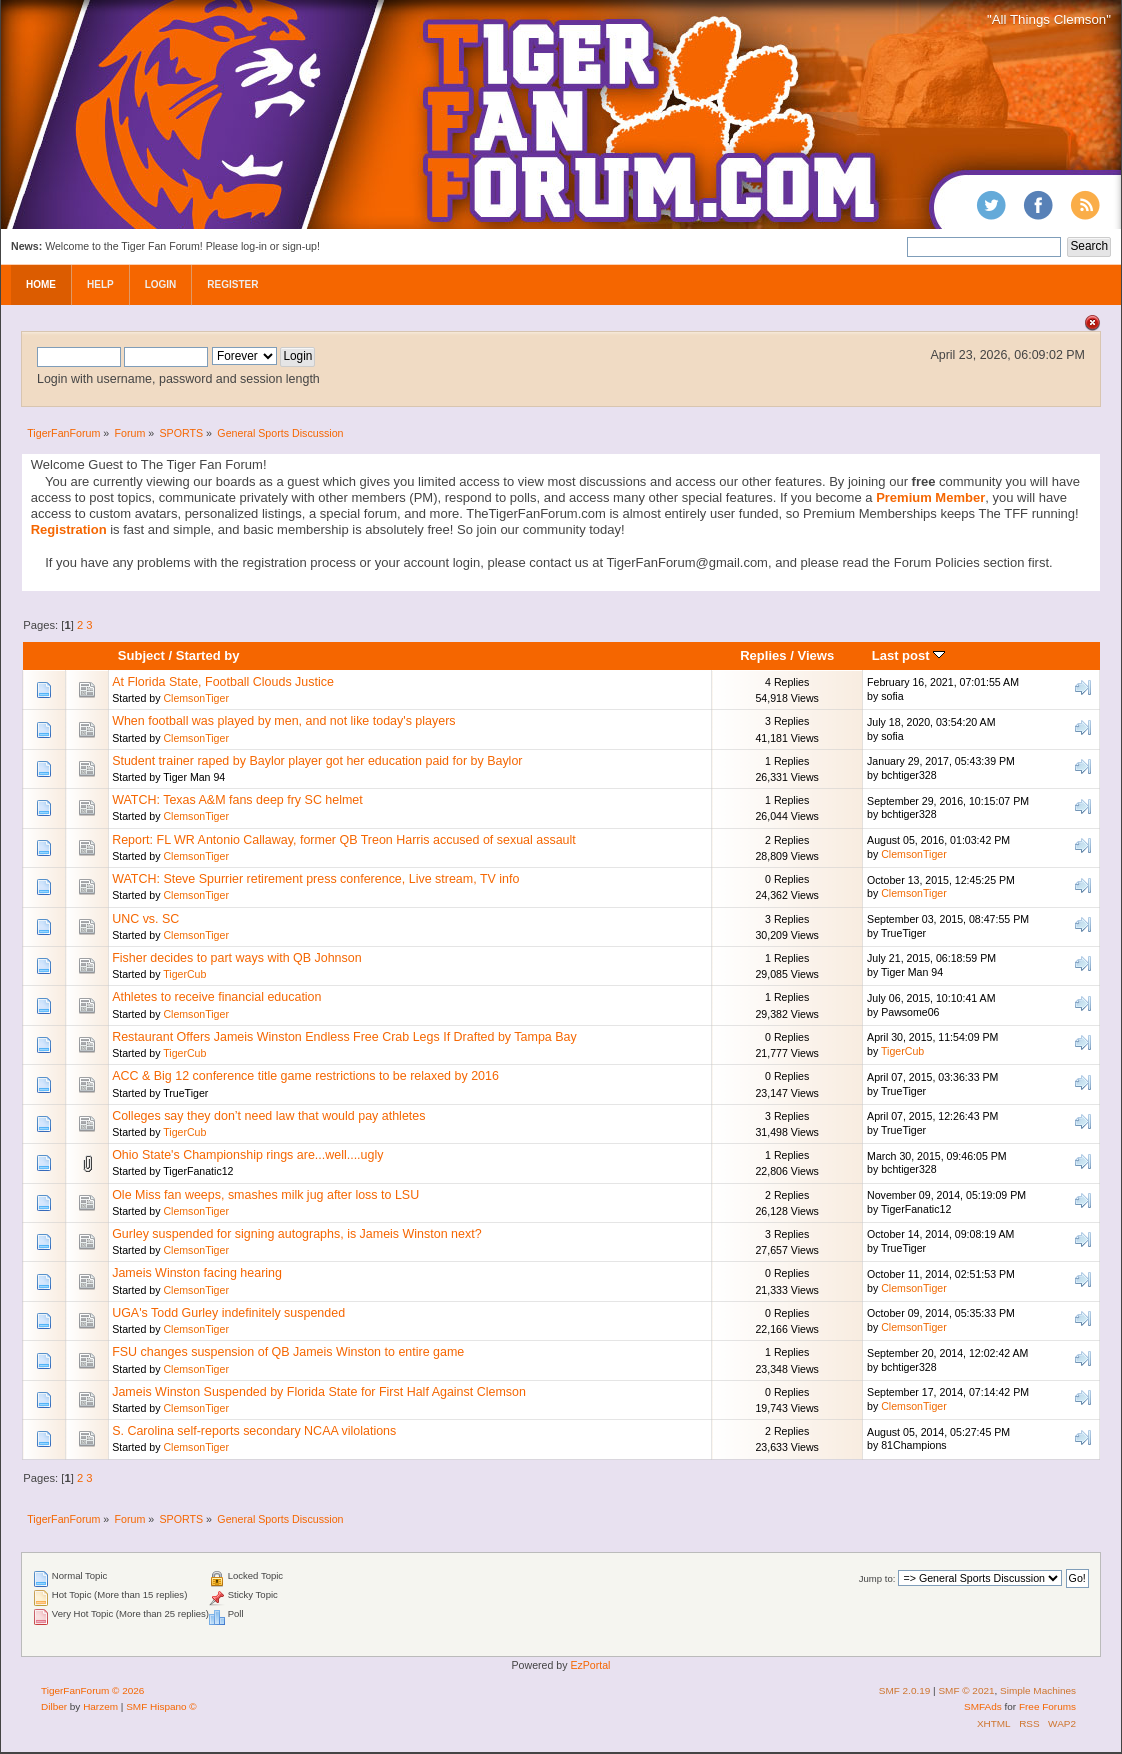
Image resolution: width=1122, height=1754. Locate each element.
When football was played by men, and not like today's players (283, 721)
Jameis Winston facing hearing (197, 1273)
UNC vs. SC (145, 919)
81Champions (913, 1445)
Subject (141, 655)
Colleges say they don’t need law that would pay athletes (268, 1116)
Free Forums (1047, 1706)
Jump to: (877, 1578)
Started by (208, 655)
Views (815, 655)
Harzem (100, 1706)
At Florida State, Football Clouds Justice (223, 682)
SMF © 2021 (966, 1690)
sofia (892, 696)
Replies (763, 655)
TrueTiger (903, 933)
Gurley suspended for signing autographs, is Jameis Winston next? (296, 1234)
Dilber (54, 1706)
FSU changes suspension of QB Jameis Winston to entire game (288, 1352)
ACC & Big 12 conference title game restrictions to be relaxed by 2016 (305, 1076)
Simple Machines (1038, 1690)
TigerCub (184, 974)
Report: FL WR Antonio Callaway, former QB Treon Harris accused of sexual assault (344, 840)
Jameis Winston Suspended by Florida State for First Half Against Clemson (319, 1392)
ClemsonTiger (196, 698)
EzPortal (590, 1665)
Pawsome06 (910, 1012)
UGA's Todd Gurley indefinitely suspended (228, 1313)
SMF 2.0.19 (905, 1690)
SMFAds (983, 1706)
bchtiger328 (908, 775)
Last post (909, 655)
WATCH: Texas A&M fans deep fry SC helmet (237, 800)
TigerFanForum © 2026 (92, 1690)
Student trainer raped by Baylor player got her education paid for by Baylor (317, 761)
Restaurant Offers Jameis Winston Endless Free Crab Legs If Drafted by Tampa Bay (344, 1037)
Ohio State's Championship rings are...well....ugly (247, 1155)
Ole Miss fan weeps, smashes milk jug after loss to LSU (265, 1195)
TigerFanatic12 (198, 1171)
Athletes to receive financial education (216, 997)
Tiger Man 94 (194, 777)
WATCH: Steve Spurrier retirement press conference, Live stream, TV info (315, 879)
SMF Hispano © (161, 1706)
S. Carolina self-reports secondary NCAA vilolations (254, 1431)
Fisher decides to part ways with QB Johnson (237, 958)
